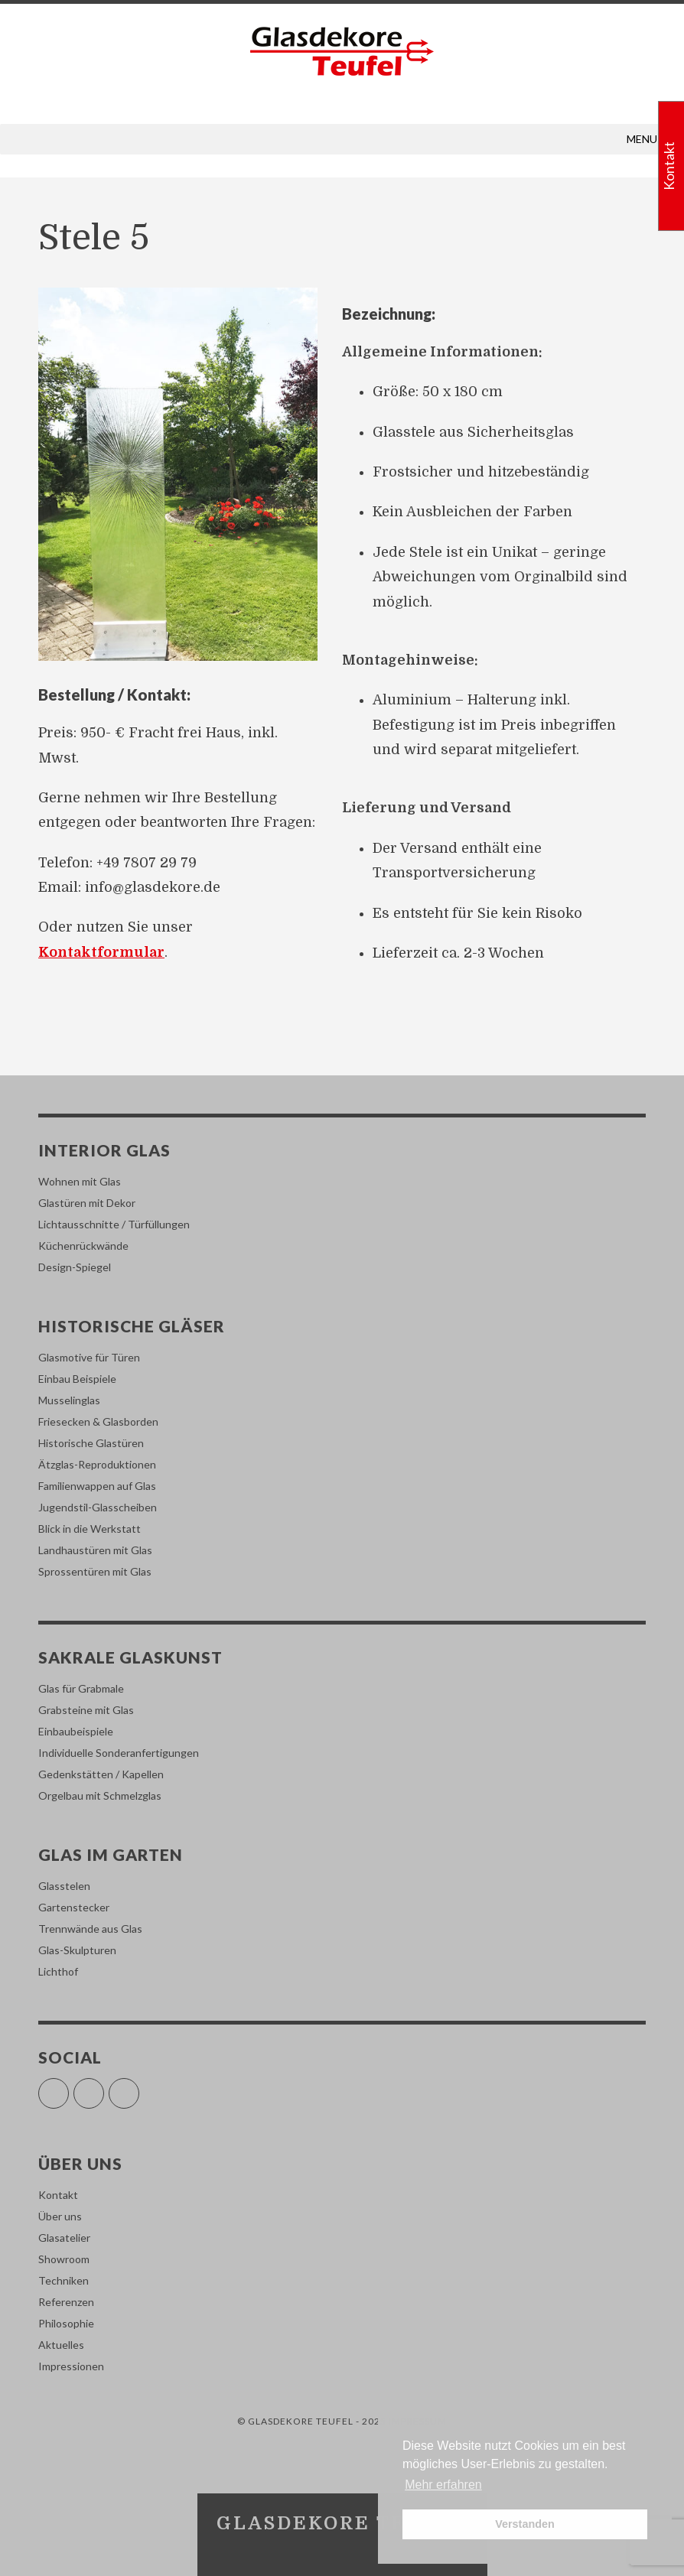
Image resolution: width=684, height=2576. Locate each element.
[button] (642, 139)
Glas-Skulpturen (77, 1949)
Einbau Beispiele (77, 1378)
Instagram (103, 2086)
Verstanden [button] (525, 2524)
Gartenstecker (73, 1907)
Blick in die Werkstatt (89, 1528)
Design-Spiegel (74, 1266)
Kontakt (58, 2194)
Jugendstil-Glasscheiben (97, 1507)
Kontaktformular (101, 952)
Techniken (63, 2280)
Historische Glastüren (91, 1442)
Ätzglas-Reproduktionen (97, 1464)
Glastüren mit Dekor (86, 1202)
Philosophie (66, 2323)
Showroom (64, 2258)
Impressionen (71, 2366)
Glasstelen (64, 1885)
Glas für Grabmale (81, 1688)
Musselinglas (69, 1400)
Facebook (68, 2086)
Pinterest (138, 2086)
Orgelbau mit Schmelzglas (99, 1795)
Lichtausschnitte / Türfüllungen (114, 1224)
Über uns (60, 2216)
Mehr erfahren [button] (443, 2484)
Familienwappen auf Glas (97, 1485)
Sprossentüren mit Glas (94, 1571)
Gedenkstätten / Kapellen (101, 1774)
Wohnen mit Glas (79, 1181)
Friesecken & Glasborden (98, 1421)
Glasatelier (64, 2237)
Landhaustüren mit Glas (95, 1549)
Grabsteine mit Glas (86, 1709)
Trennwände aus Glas (90, 1928)
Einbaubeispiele (75, 1731)
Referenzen (66, 2301)
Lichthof (58, 1971)
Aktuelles (61, 2344)
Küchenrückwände (83, 1245)
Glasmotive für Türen (89, 1357)
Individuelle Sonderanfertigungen (118, 1752)
